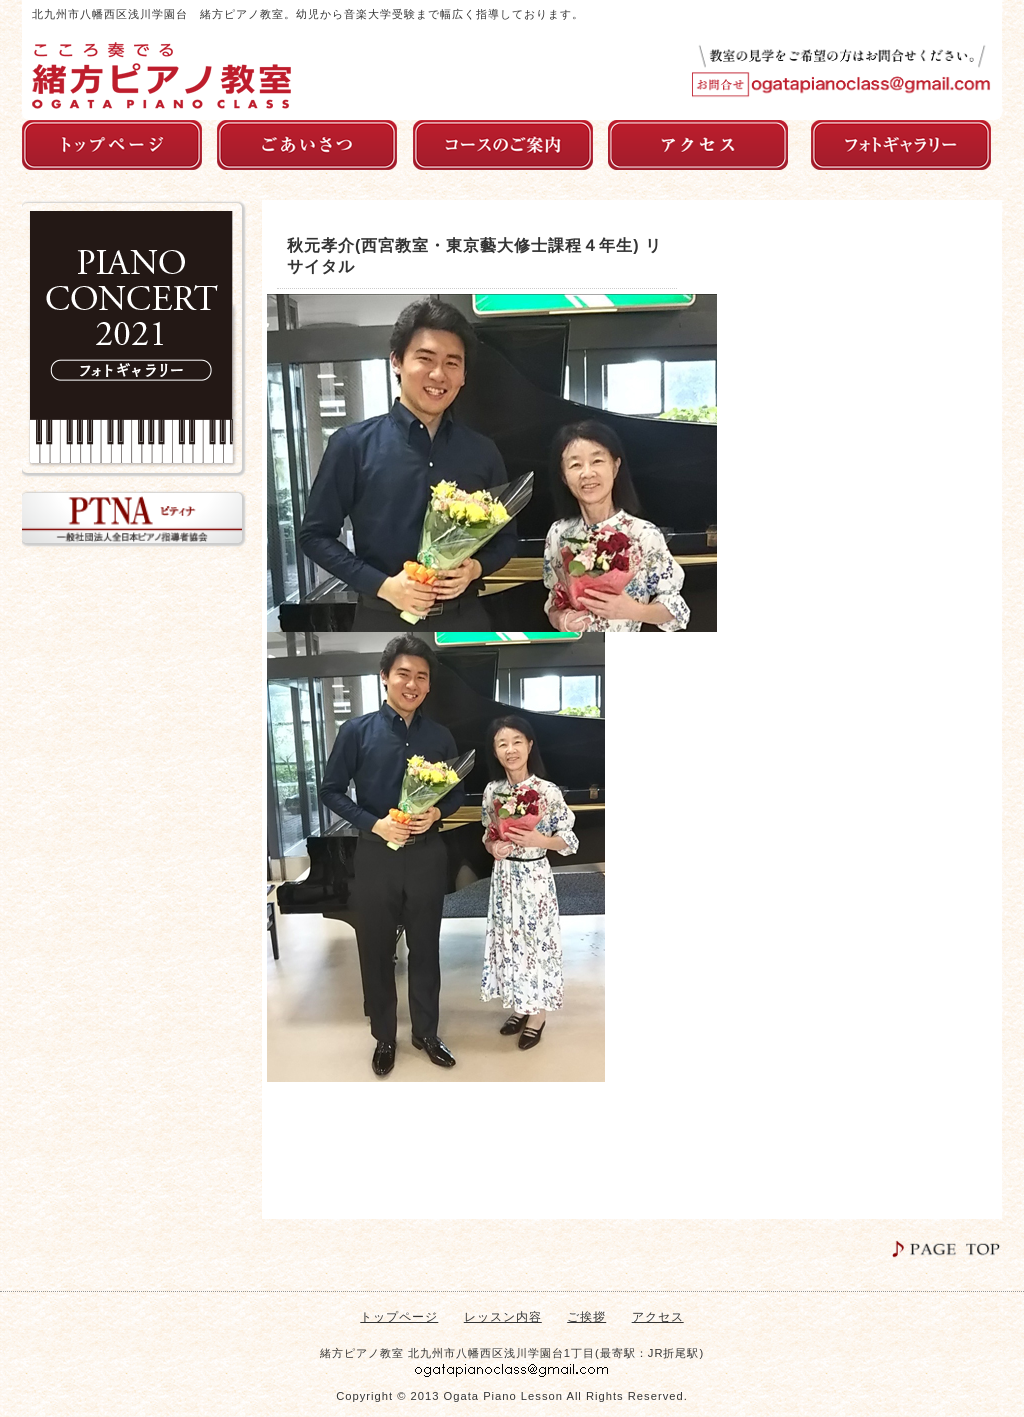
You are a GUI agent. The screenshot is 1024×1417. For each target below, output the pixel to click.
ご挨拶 (586, 1317)
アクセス (658, 1317)
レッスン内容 (503, 1317)
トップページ (399, 1317)
